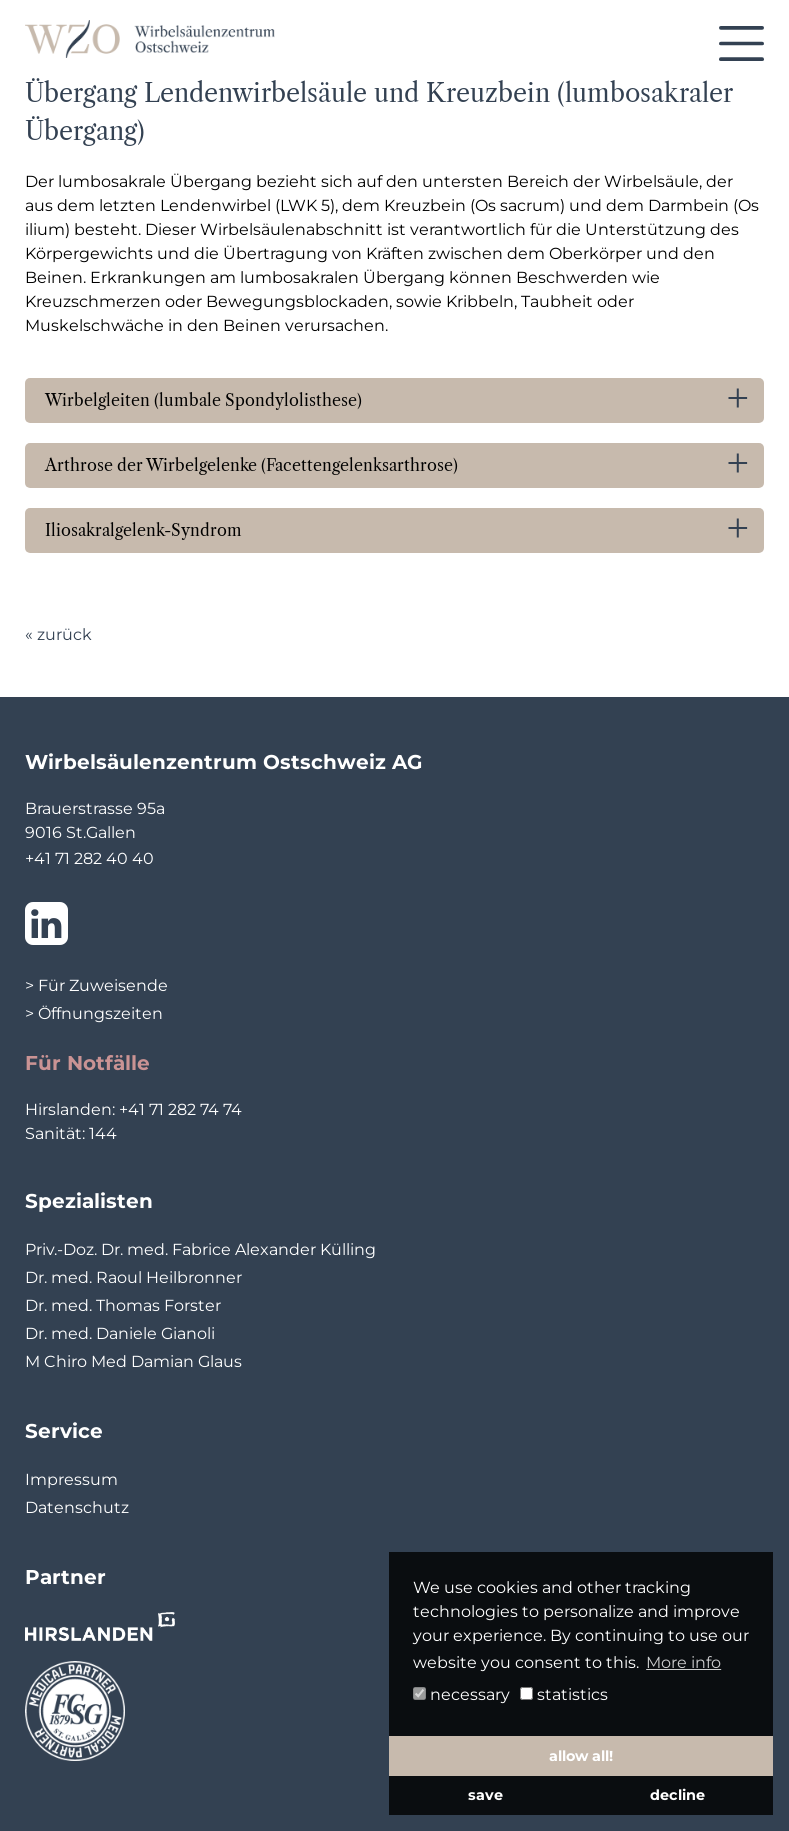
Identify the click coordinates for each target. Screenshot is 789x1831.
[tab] (394, 400)
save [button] (485, 1795)
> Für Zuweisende (96, 985)
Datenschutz (77, 1507)
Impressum (71, 1479)
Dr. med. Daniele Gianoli (120, 1333)
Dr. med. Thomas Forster (123, 1305)
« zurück (58, 634)
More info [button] (683, 1662)
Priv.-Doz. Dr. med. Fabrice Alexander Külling (200, 1249)
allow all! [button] (581, 1756)
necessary (461, 1694)
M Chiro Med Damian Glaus (133, 1361)
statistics (564, 1694)
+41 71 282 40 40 (89, 858)
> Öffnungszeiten (94, 1013)
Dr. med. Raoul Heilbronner (133, 1277)
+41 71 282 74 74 (180, 1109)
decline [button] (677, 1795)
